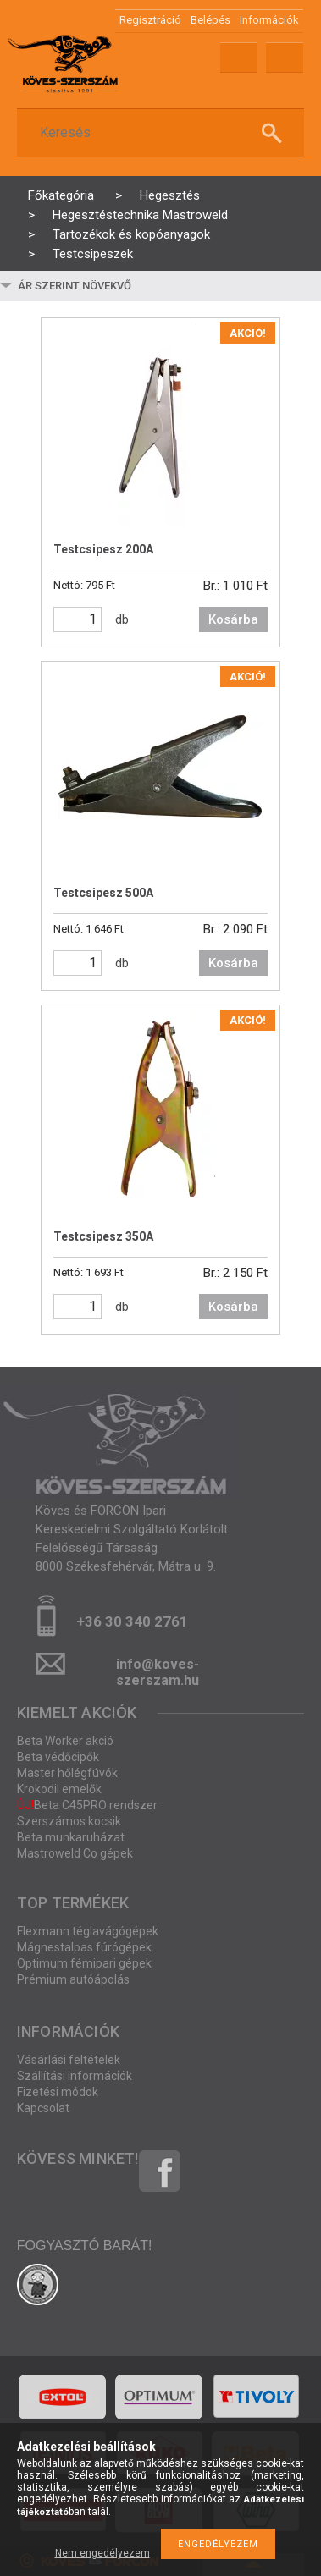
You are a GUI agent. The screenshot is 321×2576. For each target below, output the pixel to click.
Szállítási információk (74, 2076)
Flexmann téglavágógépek (87, 1931)
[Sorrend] (116, 286)
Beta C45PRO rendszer (87, 1805)
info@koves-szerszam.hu (157, 1669)
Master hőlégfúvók (67, 1773)
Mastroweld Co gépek (75, 1853)
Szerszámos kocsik (69, 1821)
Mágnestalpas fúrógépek (84, 1947)
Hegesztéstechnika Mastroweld (140, 215)
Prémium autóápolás (73, 1979)
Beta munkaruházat (71, 1837)
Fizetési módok (57, 2092)
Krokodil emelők (59, 1789)
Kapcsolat (43, 2108)
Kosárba (233, 619)
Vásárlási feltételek (68, 2060)
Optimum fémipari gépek (84, 1963)
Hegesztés (170, 195)
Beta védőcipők (58, 1757)
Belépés (210, 20)
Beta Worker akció (65, 1741)
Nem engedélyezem (102, 2553)
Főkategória (61, 195)
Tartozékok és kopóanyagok (131, 234)
